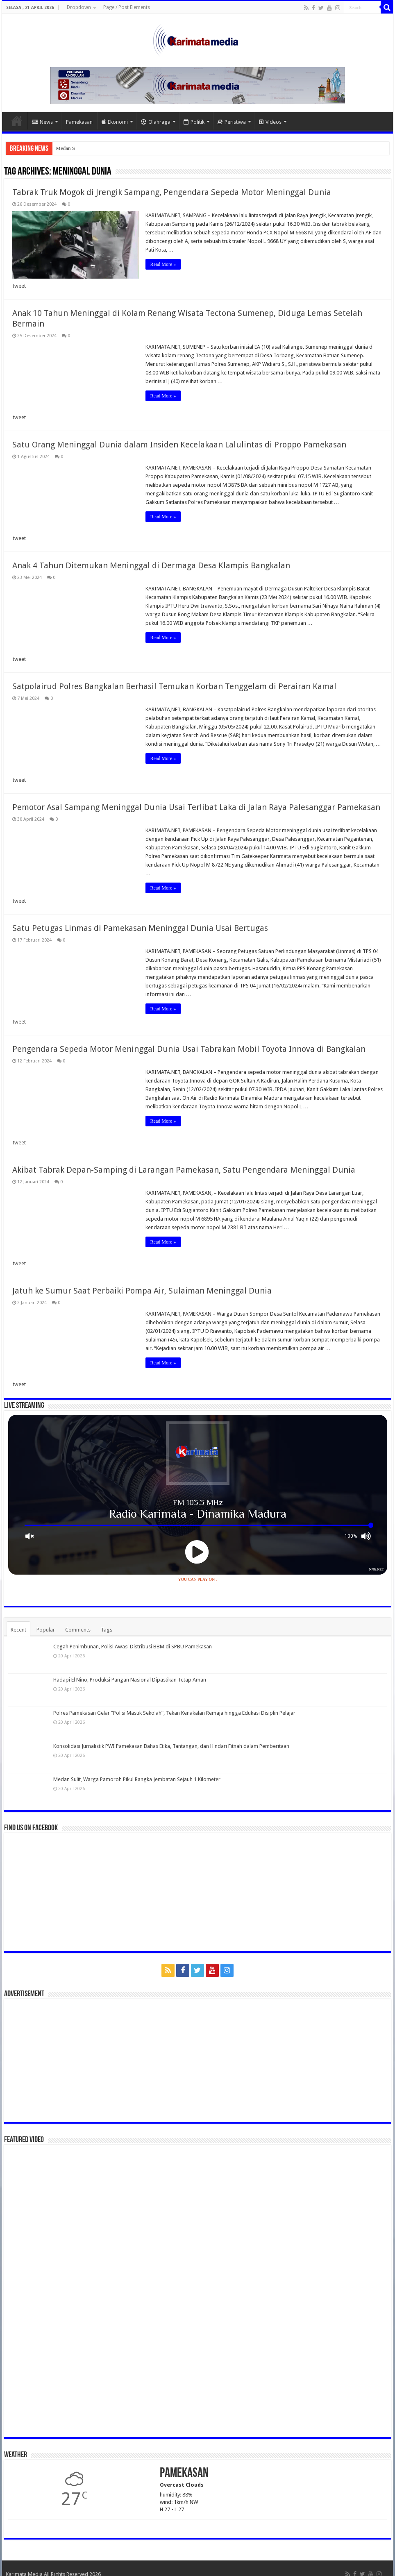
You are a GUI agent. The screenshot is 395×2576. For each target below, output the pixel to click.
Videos (270, 122)
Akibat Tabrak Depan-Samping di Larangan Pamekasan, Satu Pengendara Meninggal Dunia (183, 1170)
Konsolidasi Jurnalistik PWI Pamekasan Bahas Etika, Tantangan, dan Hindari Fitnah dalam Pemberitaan (171, 1746)
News (42, 122)
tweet (19, 286)
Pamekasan (79, 122)
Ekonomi (115, 122)
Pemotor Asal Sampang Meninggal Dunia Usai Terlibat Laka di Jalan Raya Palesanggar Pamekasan (196, 807)
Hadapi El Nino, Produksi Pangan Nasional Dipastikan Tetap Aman (129, 1680)
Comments (78, 1630)
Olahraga (155, 122)
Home (16, 120)
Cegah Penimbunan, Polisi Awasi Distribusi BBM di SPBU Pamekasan (132, 1646)
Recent (18, 1630)
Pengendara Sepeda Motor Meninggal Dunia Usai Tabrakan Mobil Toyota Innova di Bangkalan (188, 1049)
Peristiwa (232, 122)
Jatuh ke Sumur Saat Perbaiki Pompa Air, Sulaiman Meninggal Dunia (142, 1291)
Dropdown (79, 7)
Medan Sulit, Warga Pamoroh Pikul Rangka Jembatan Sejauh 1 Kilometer (136, 1779)
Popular (45, 1630)
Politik (194, 122)
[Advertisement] (197, 2060)
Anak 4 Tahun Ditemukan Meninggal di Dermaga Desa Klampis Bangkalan (151, 565)
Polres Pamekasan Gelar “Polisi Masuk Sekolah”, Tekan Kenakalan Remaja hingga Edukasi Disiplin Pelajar (174, 1713)
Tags (106, 1630)
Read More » (163, 264)
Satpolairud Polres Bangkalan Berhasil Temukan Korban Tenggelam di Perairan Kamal (174, 686)
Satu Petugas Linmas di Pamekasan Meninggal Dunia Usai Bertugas (140, 928)
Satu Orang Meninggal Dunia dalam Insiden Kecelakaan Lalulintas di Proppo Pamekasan (179, 444)
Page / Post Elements (126, 7)
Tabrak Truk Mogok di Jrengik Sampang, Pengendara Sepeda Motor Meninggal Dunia (171, 192)
